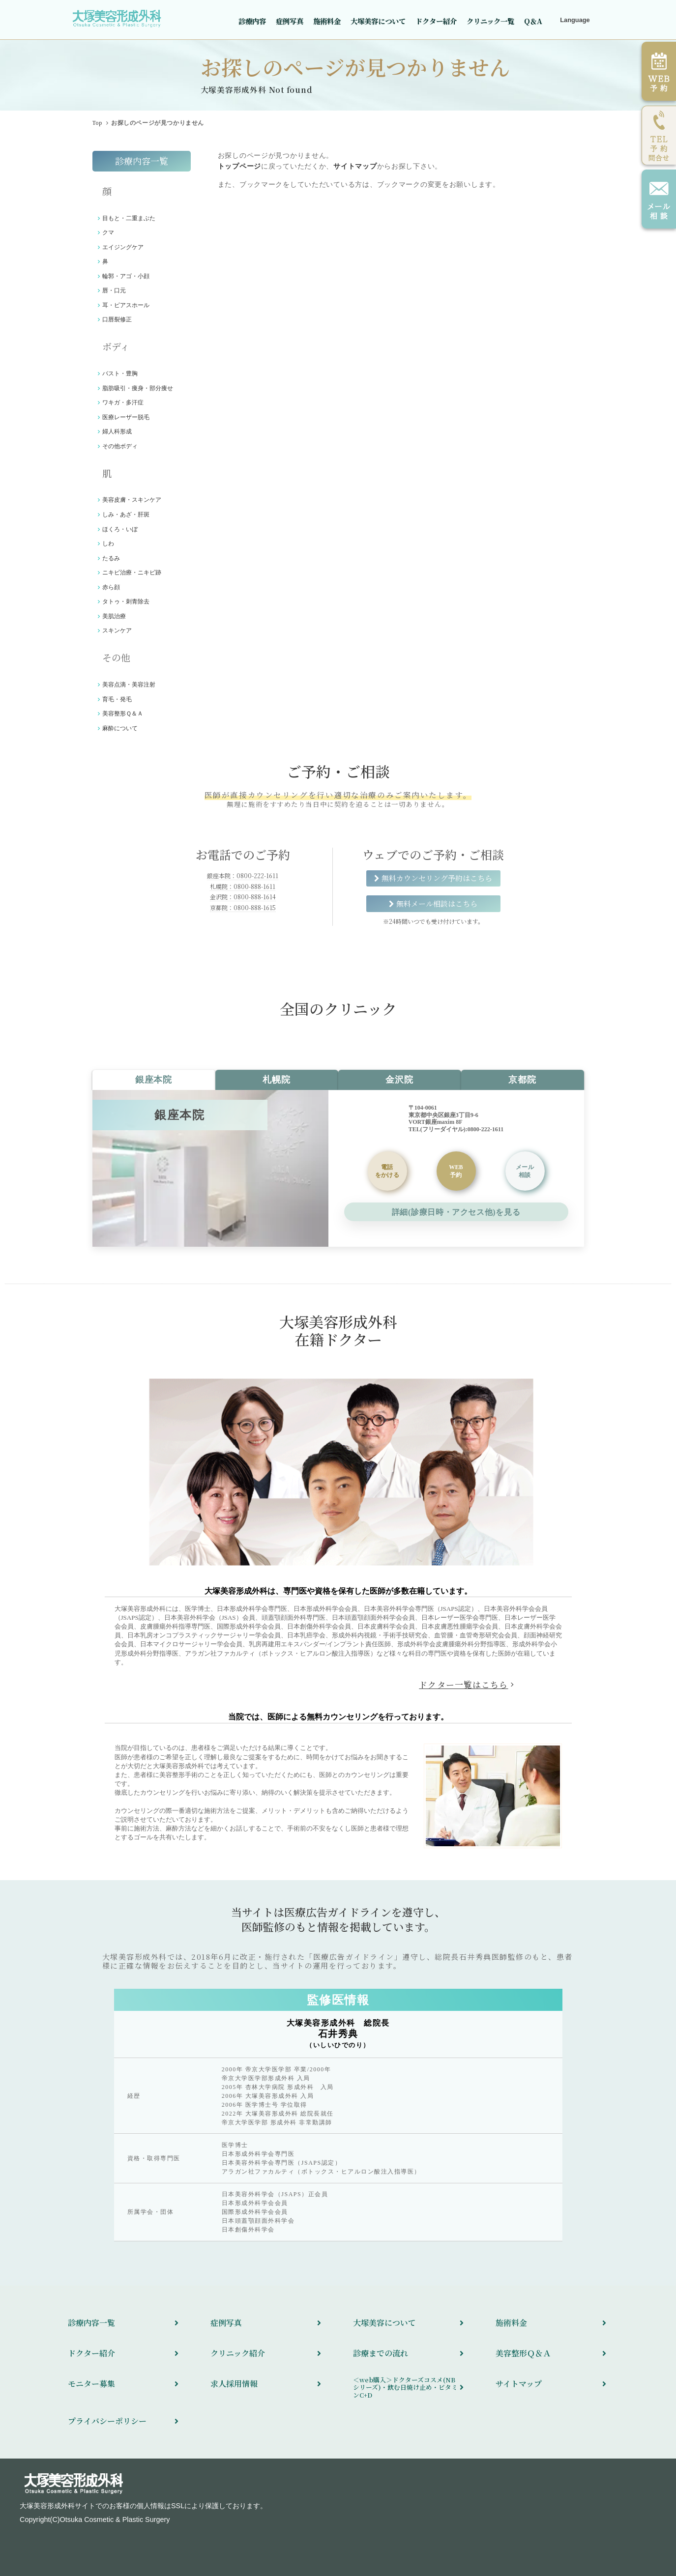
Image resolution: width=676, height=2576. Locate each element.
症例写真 (289, 21)
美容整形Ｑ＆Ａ (122, 713)
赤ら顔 (111, 587)
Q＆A (533, 21)
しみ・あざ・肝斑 (125, 514)
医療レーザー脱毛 (125, 417)
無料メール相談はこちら (436, 903)
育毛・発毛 (117, 699)
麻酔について (120, 728)
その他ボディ (120, 446)
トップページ (239, 166)
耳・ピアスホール (125, 305)
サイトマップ (355, 166)
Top (97, 122)
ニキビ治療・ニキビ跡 (131, 572)
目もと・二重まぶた (128, 218)
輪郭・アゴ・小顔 (125, 276)
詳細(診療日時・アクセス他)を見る (456, 1212)
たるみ (111, 558)
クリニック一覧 (490, 21)
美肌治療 (114, 616)
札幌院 (276, 1080)
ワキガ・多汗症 (123, 402)
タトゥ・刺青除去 (125, 601)
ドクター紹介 (436, 21)
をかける (387, 1171)
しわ (108, 543)
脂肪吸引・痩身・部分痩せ (137, 388)
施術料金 (327, 21)
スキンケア (117, 630)
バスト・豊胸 (120, 373)
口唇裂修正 (117, 319)
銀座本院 (153, 1080)
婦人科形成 (117, 431)
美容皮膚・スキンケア (131, 499)
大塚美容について (378, 21)
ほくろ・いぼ (120, 529)
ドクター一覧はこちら (463, 1684)
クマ (108, 232)
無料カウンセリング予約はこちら (437, 878)
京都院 (522, 1080)
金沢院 (399, 1080)
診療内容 (252, 21)
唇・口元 (114, 290)
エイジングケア (123, 247)
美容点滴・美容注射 (128, 684)
